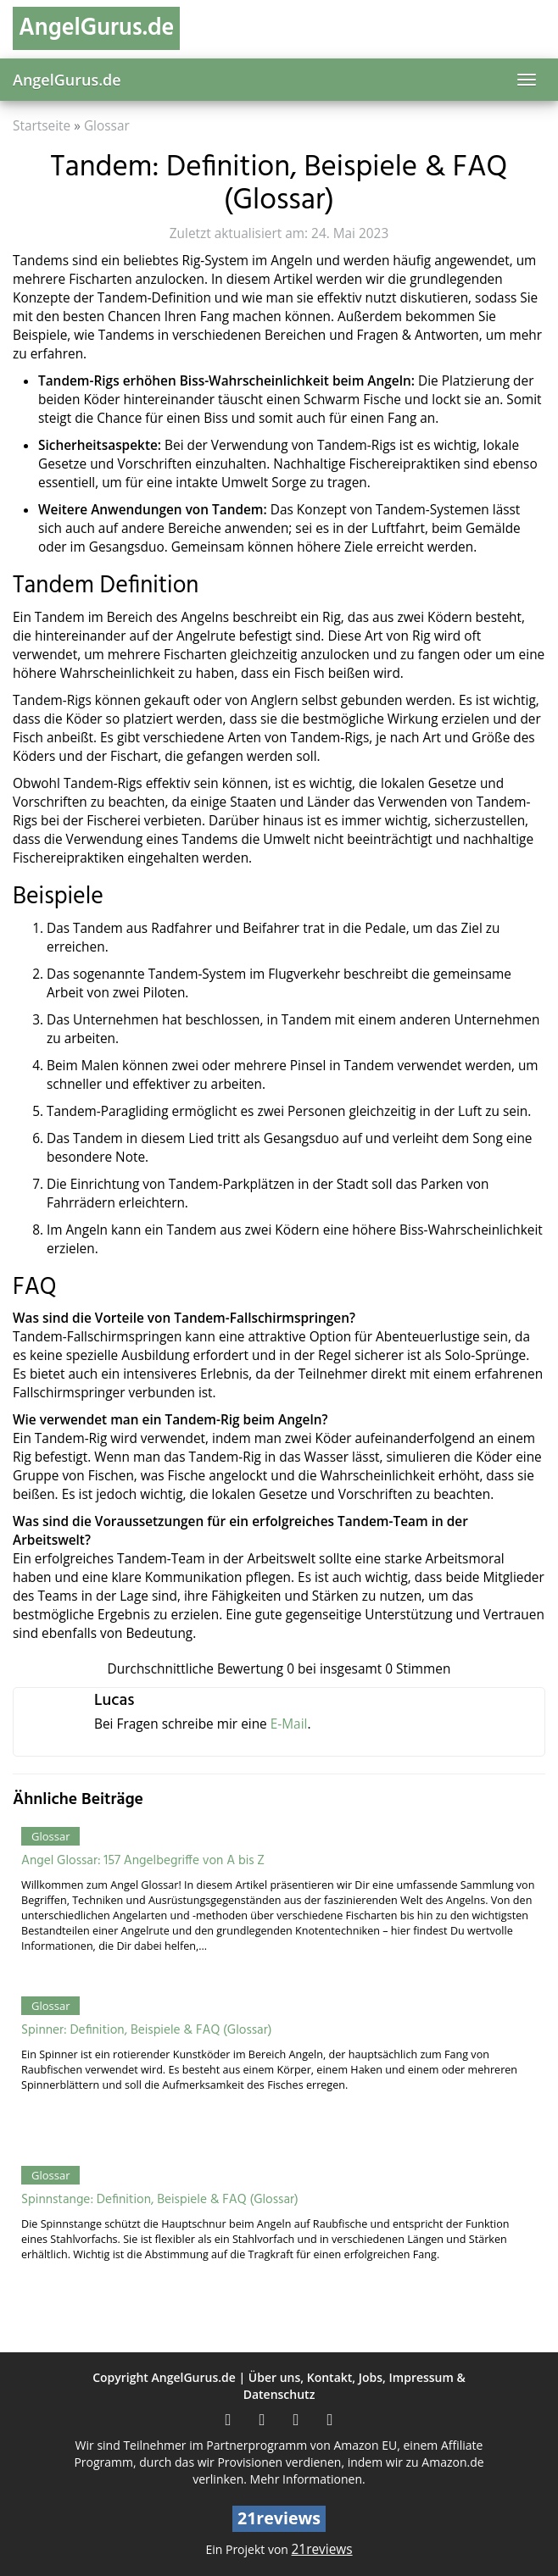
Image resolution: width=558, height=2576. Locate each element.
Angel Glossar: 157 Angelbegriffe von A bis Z (143, 1861)
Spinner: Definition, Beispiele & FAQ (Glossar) (146, 2030)
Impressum (421, 2377)
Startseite (41, 126)
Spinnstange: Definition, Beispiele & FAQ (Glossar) (160, 2200)
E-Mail (289, 1724)
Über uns (274, 2377)
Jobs (370, 2377)
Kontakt (330, 2377)
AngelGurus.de (67, 79)
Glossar (107, 126)
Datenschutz (279, 2394)
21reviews (322, 2549)
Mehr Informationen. (307, 2479)
